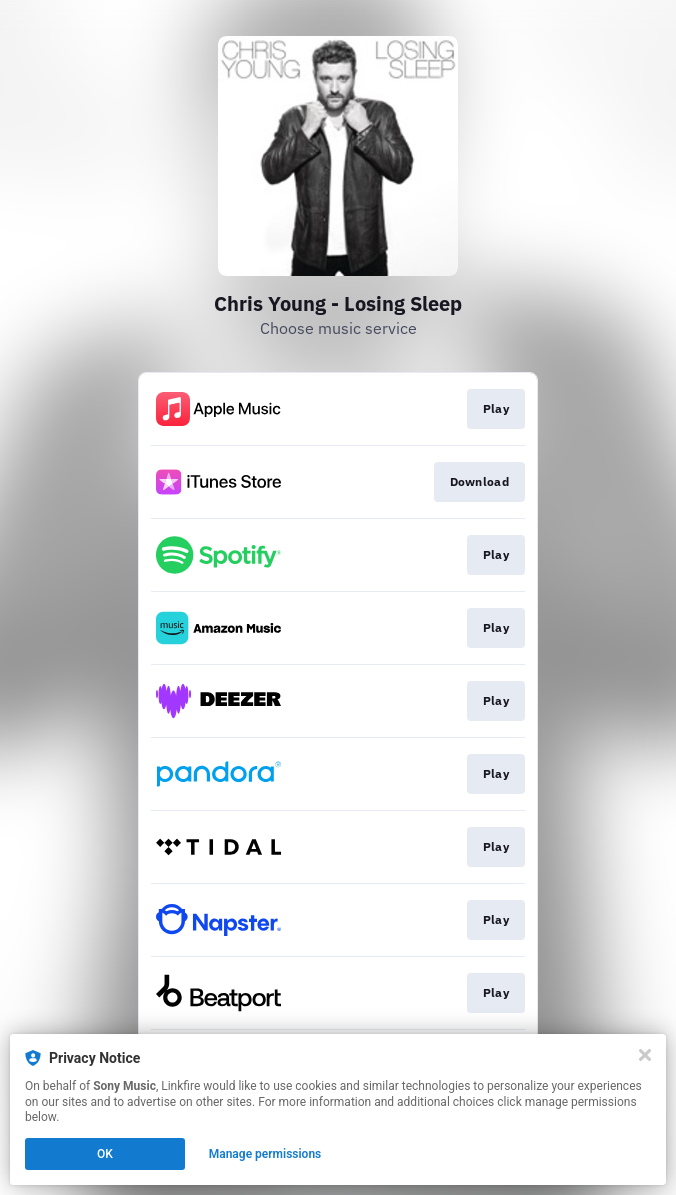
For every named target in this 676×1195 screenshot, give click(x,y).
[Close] (645, 1055)
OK (105, 1154)
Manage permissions (265, 1154)
